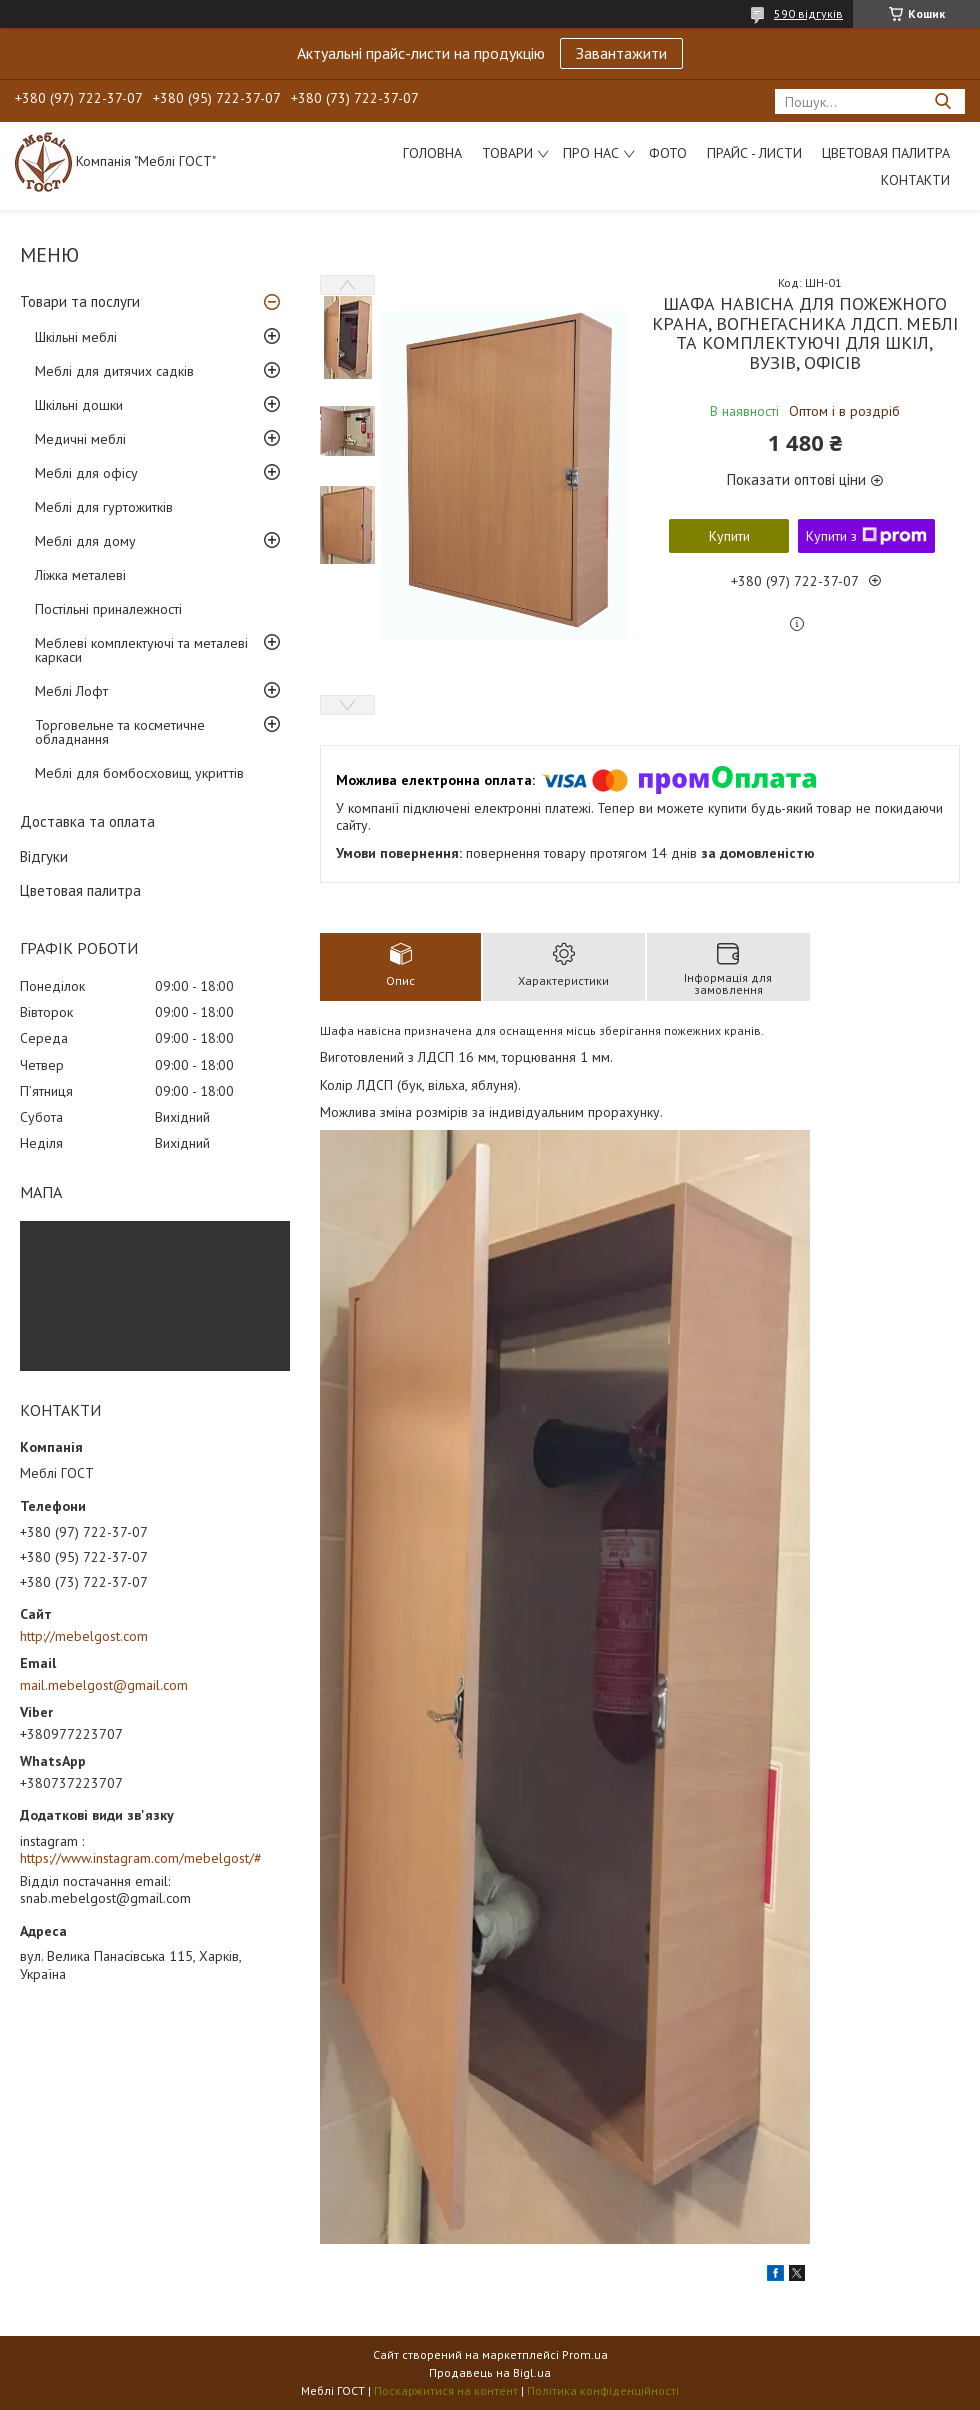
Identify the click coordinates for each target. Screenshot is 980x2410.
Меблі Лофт (71, 691)
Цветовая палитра (886, 153)
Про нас (591, 153)
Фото (668, 153)
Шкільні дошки (79, 405)
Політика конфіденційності (603, 2390)
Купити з (866, 536)
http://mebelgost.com (84, 1636)
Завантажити (621, 53)
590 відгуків (808, 13)
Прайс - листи (754, 153)
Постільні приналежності (108, 609)
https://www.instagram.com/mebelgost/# (141, 1858)
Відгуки (44, 856)
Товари (507, 153)
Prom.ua (585, 2354)
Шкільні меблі (76, 337)
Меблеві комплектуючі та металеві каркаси (141, 650)
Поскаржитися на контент (446, 2390)
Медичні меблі (80, 439)
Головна (432, 153)
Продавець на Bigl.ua (490, 2372)
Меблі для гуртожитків (104, 507)
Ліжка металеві (80, 575)
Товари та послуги (80, 301)
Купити (729, 536)
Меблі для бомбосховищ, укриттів (139, 773)
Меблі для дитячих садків (114, 371)
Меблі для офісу (86, 473)
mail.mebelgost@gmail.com (104, 1685)
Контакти (915, 180)
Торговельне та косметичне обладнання (120, 732)
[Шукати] (942, 101)
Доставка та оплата (87, 821)
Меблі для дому (85, 541)
